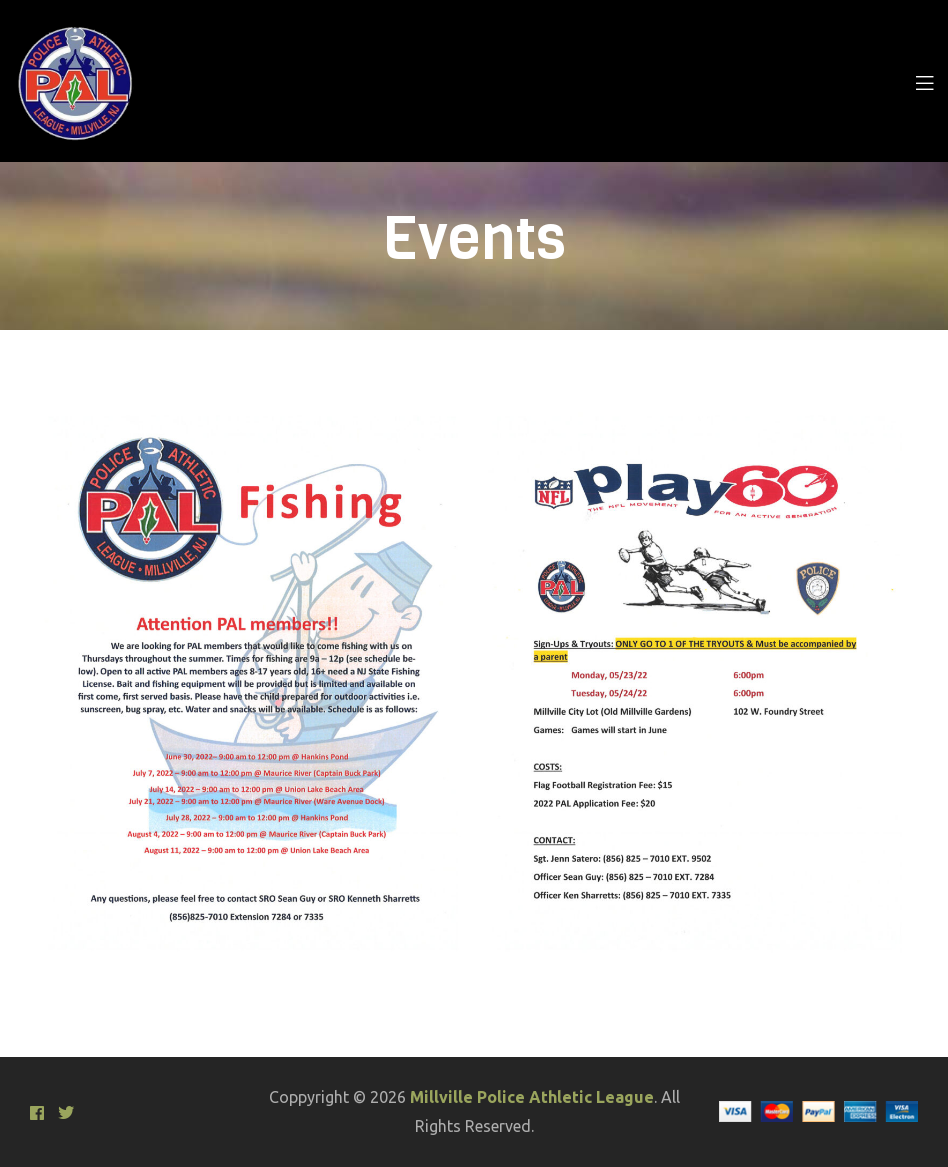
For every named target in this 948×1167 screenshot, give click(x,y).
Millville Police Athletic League (532, 1097)
